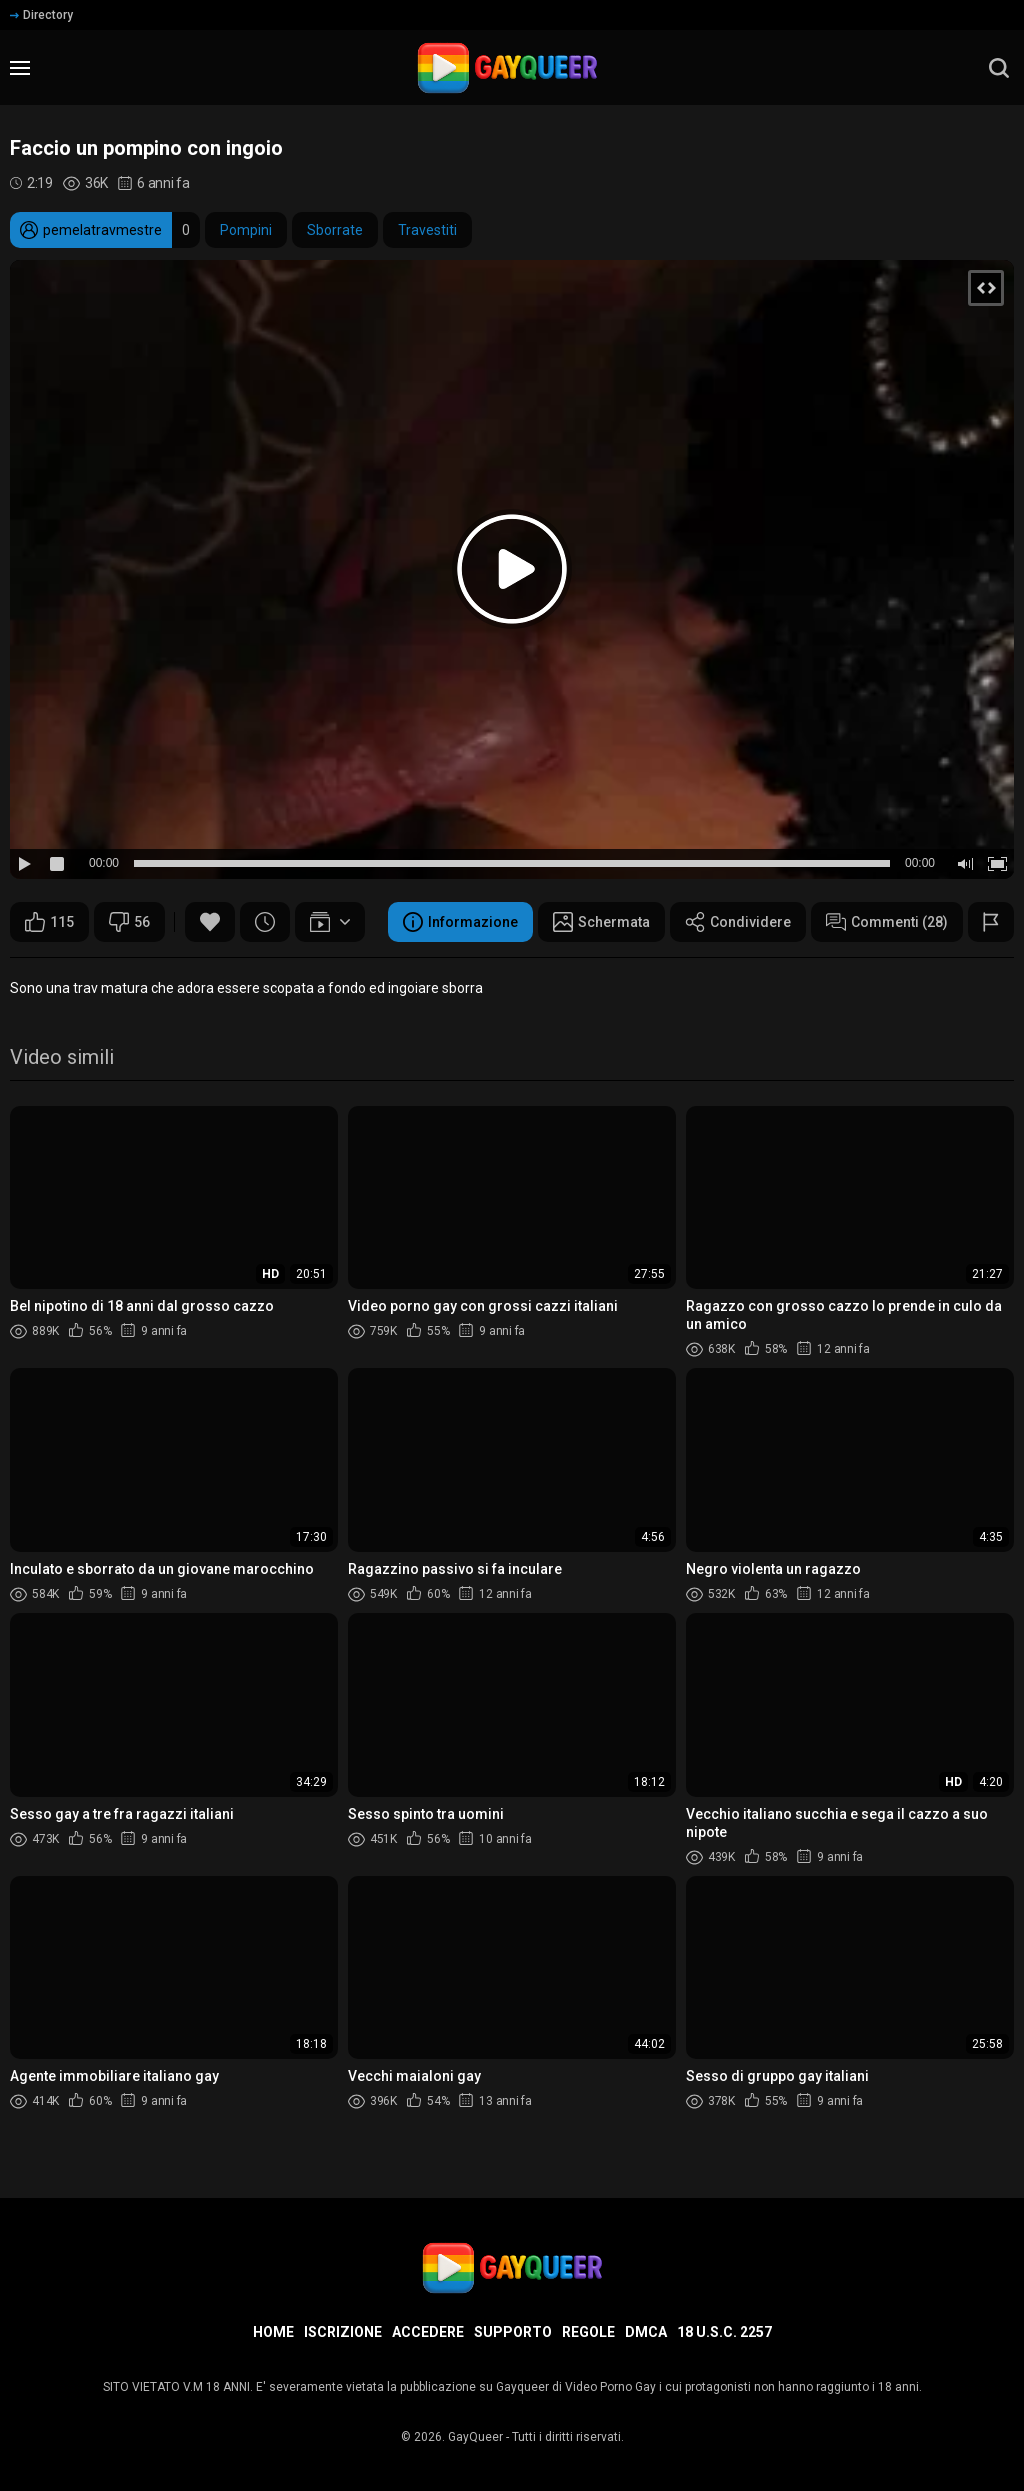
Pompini (246, 230)
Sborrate (335, 230)
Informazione (460, 922)
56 (129, 922)
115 (49, 922)
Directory (41, 15)
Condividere (738, 922)
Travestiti (427, 230)
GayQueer (475, 2437)
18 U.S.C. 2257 (724, 2332)
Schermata (601, 922)
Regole (588, 2332)
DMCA (646, 2332)
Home (273, 2332)
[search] (999, 68)
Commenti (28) (887, 922)
